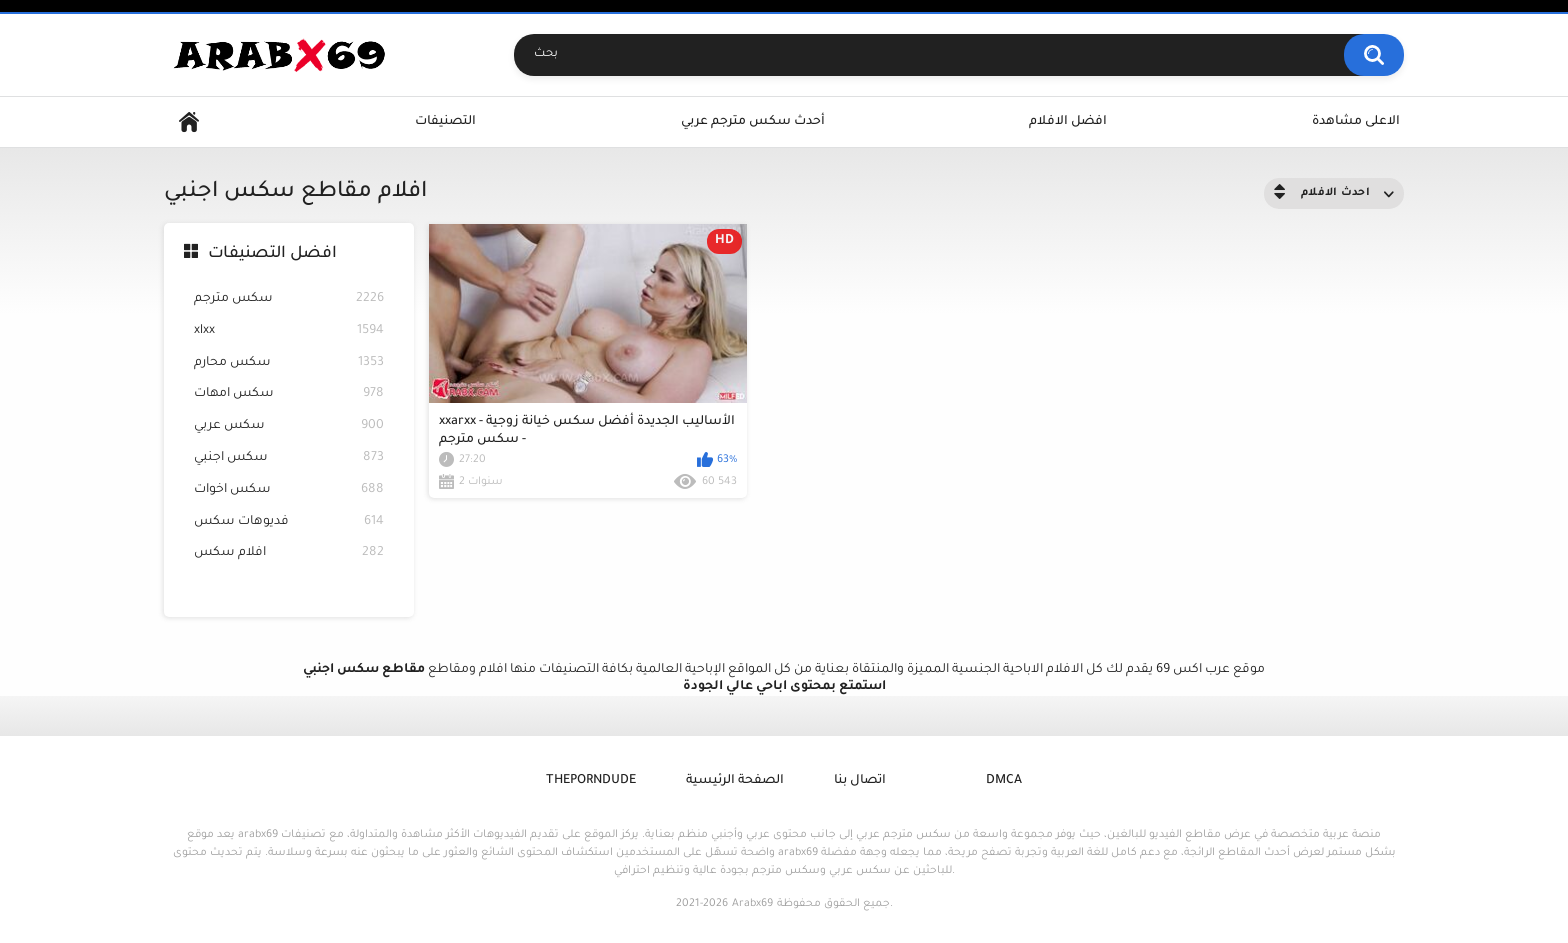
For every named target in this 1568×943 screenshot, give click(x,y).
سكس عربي (289, 426)
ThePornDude (591, 781)
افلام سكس (289, 553)
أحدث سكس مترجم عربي (753, 122)
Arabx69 (752, 904)
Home (189, 122)
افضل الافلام (1068, 122)
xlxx (289, 331)
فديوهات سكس (289, 522)
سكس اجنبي (289, 458)
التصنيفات (445, 122)
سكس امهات (289, 394)
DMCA (1004, 781)
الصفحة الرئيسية (735, 781)
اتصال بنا (860, 781)
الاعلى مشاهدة (1356, 122)
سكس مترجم (289, 299)
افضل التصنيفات (272, 254)
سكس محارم (289, 363)
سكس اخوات (289, 490)
